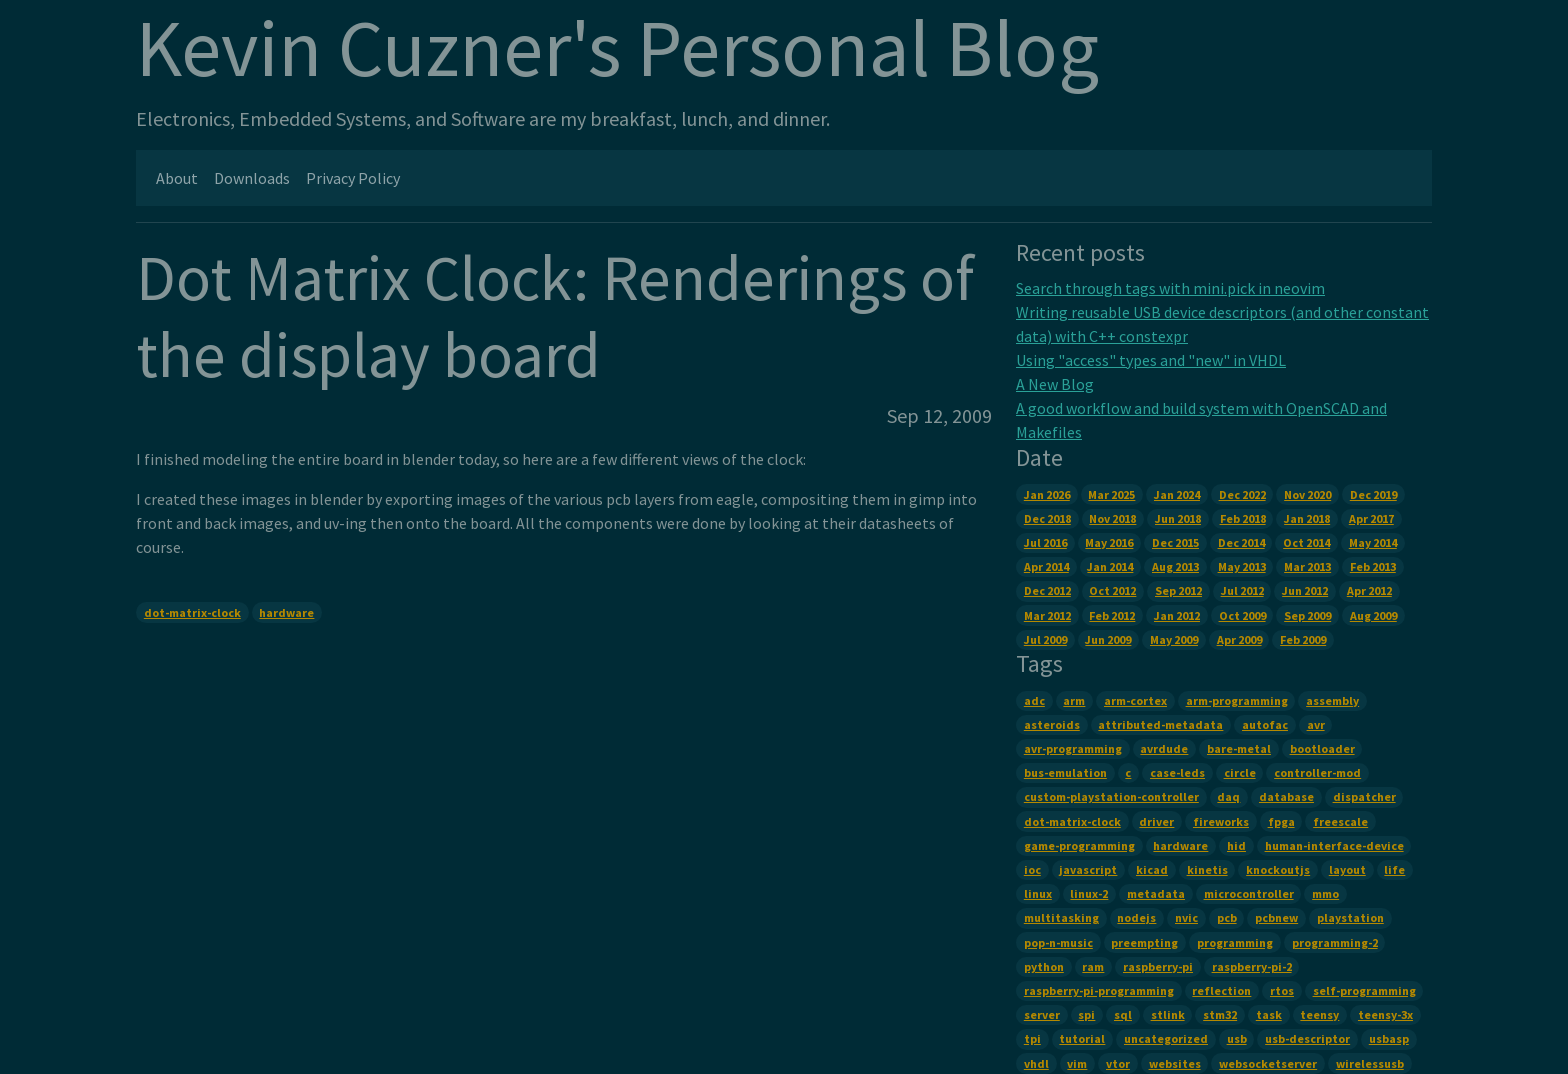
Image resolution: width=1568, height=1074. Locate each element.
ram (1093, 966)
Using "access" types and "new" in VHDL (1151, 360)
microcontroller (1249, 893)
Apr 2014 (1046, 566)
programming (1235, 942)
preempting (1144, 942)
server (1042, 1014)
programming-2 (1335, 942)
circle (1240, 772)
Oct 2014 (1306, 542)
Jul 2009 (1045, 639)
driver (1156, 821)
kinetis (1207, 869)
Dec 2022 (1242, 494)
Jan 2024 (1177, 494)
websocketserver (1268, 1063)
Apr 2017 (1371, 518)
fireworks (1221, 821)
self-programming (1364, 990)
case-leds (1177, 772)
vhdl (1036, 1063)
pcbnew (1276, 917)
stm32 (1220, 1014)
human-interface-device (1334, 845)
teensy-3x (1385, 1014)
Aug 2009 (1373, 615)
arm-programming (1237, 700)
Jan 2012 (1177, 615)
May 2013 (1242, 566)
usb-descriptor (1307, 1038)
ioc (1032, 869)
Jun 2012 (1305, 590)
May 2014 (1373, 542)
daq (1228, 796)
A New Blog (1055, 384)
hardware (286, 612)
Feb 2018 (1243, 518)
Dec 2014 (1241, 542)
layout (1347, 869)
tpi (1032, 1038)
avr (1316, 724)
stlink (1168, 1014)
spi (1086, 1014)
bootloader (1322, 748)
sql (1123, 1014)
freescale (1340, 821)
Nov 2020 (1307, 494)
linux (1038, 893)
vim (1077, 1063)
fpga (1281, 821)
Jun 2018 (1178, 518)
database (1286, 796)
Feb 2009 (1303, 639)
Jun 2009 (1108, 639)
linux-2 (1089, 893)
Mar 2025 (1111, 494)
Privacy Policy (353, 178)
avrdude (1164, 748)
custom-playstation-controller (1111, 796)
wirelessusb (1370, 1063)
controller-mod (1317, 772)
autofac (1265, 724)
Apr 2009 (1239, 639)
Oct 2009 (1242, 615)
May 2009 (1174, 639)
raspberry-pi (1158, 966)
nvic (1186, 917)
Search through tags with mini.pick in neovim (1170, 288)
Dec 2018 (1047, 518)
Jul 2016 (1045, 542)
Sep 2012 (1178, 590)
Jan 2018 (1307, 518)
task (1269, 1014)
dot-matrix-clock (192, 612)
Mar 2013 (1307, 566)
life (1394, 869)
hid (1236, 845)
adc (1034, 700)
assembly (1332, 700)
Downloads (252, 178)
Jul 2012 (1242, 590)
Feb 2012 (1112, 615)
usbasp (1389, 1038)
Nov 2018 (1112, 518)
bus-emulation (1065, 772)
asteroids (1052, 724)
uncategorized (1166, 1038)
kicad (1152, 869)
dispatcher (1364, 796)
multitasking (1061, 917)
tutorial (1082, 1038)
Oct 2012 (1112, 590)
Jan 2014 (1110, 566)
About (177, 178)
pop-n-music (1058, 942)
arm (1074, 700)
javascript (1088, 869)
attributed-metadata (1160, 724)
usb (1237, 1038)
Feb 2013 (1373, 566)
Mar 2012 (1047, 615)
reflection (1221, 990)
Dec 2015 (1175, 542)
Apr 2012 (1369, 590)
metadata (1156, 893)
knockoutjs (1278, 869)
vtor (1118, 1063)
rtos (1282, 990)
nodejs (1136, 917)
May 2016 (1109, 542)
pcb (1227, 917)
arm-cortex (1135, 700)
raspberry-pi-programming (1099, 990)
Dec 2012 (1047, 590)
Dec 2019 (1373, 494)
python (1044, 966)
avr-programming (1073, 748)
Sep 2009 (1307, 615)
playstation (1350, 917)
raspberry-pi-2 (1252, 966)
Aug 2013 (1175, 566)
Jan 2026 (1047, 494)
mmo (1325, 893)
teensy (1319, 1014)
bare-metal (1239, 748)
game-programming (1079, 845)
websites (1175, 1063)
